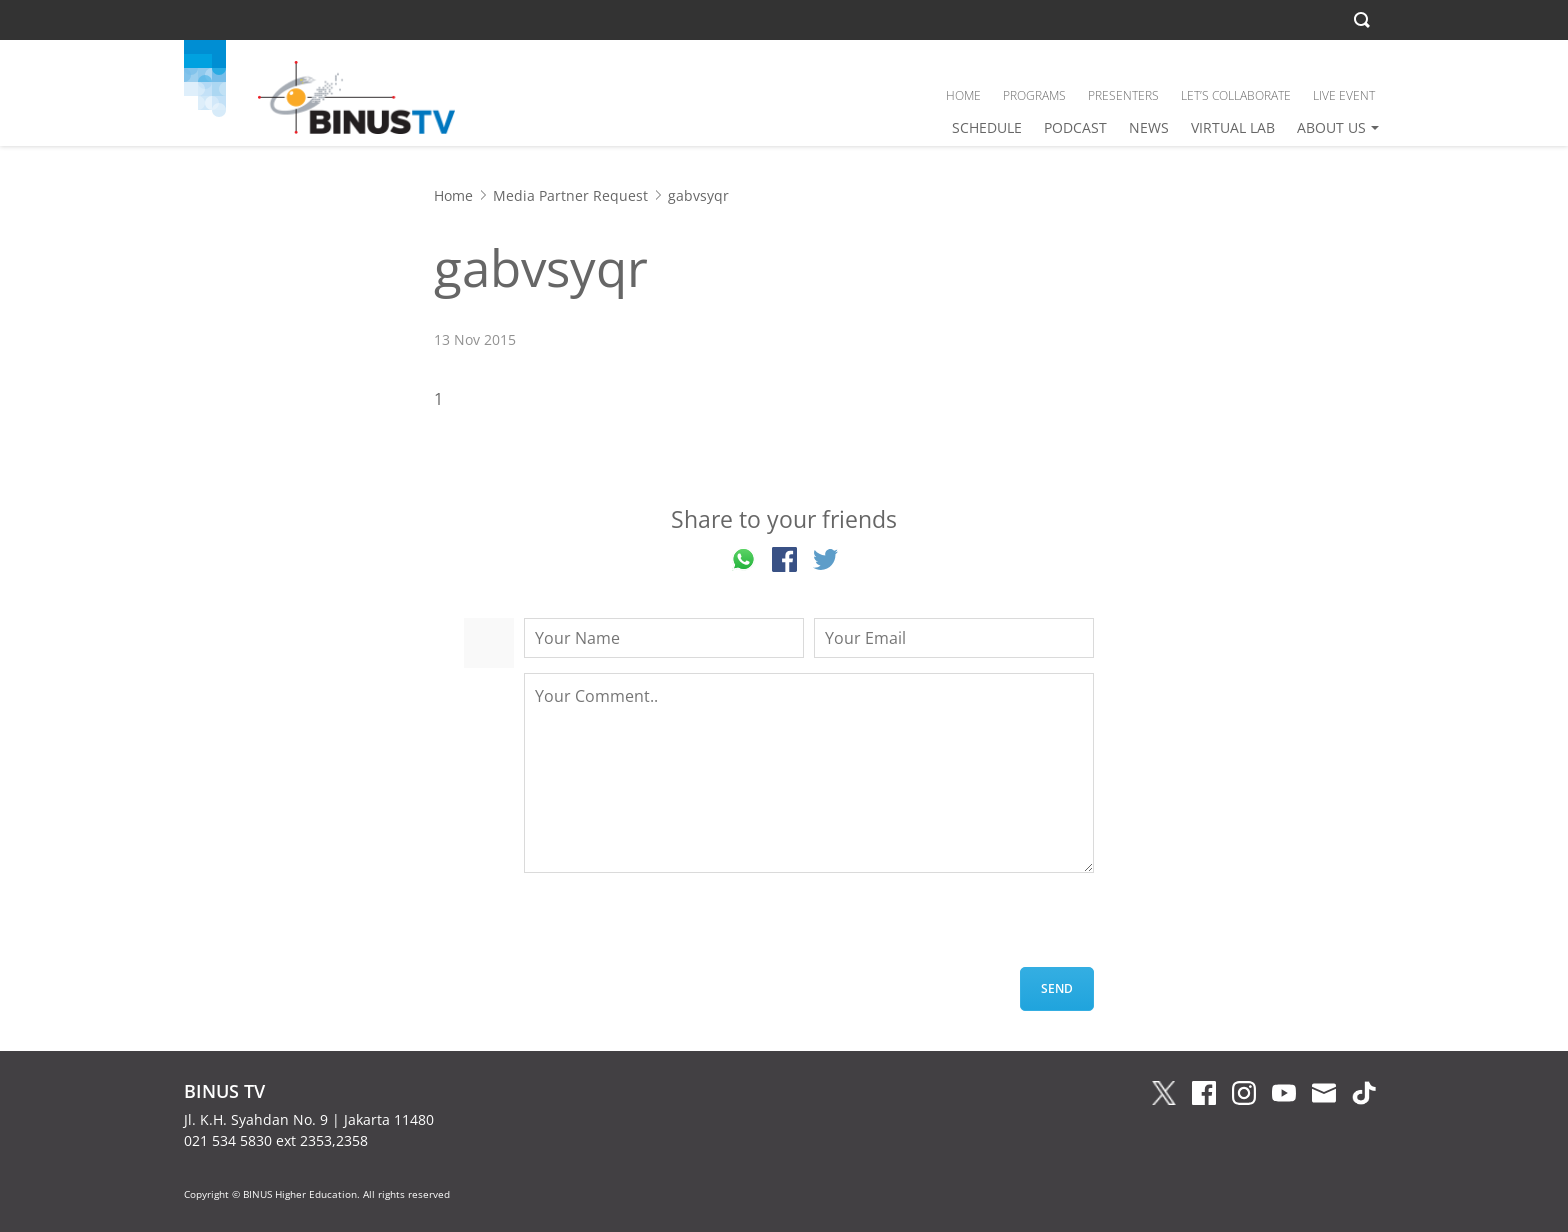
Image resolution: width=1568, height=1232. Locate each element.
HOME (963, 95)
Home (453, 195)
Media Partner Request (570, 195)
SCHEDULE (987, 127)
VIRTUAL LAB (1233, 127)
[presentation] (676, 928)
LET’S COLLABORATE (1236, 95)
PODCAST (1075, 127)
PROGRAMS (1034, 95)
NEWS (1149, 127)
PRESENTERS (1123, 95)
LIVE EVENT (1344, 95)
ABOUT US (1331, 127)
